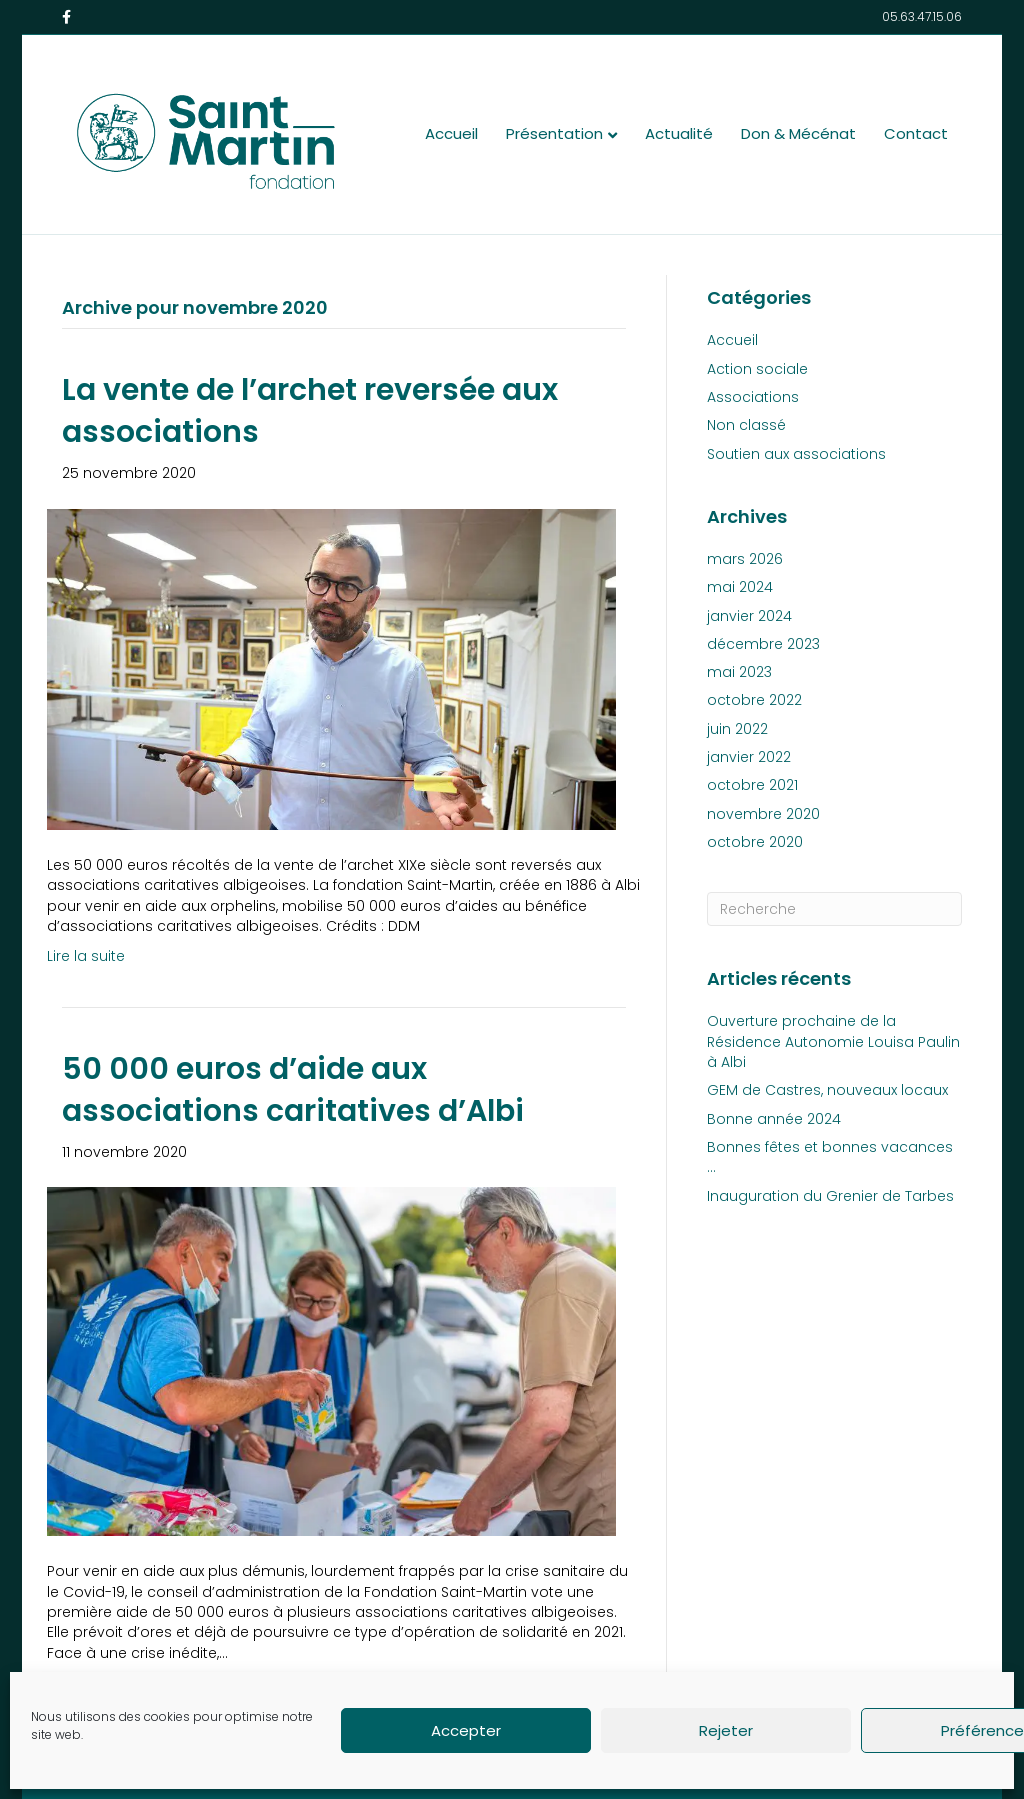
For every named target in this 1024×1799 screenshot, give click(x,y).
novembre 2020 (763, 814)
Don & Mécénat (798, 133)
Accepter (466, 1730)
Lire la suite (86, 956)
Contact (916, 133)
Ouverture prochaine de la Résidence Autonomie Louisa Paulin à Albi (833, 1041)
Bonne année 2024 (774, 1119)
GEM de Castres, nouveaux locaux (827, 1090)
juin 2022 (737, 729)
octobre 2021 (752, 785)
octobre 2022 (754, 700)
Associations (753, 397)
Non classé (746, 425)
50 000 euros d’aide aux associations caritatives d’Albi (293, 1090)
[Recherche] (834, 909)
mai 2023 (739, 672)
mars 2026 (745, 559)
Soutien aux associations (796, 454)
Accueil (451, 133)
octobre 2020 (755, 842)
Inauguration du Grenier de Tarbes (830, 1196)
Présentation (554, 133)
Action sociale (757, 369)
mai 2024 (740, 587)
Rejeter (726, 1730)
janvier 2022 (749, 757)
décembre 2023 (763, 644)
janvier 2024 (749, 616)
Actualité (679, 133)
